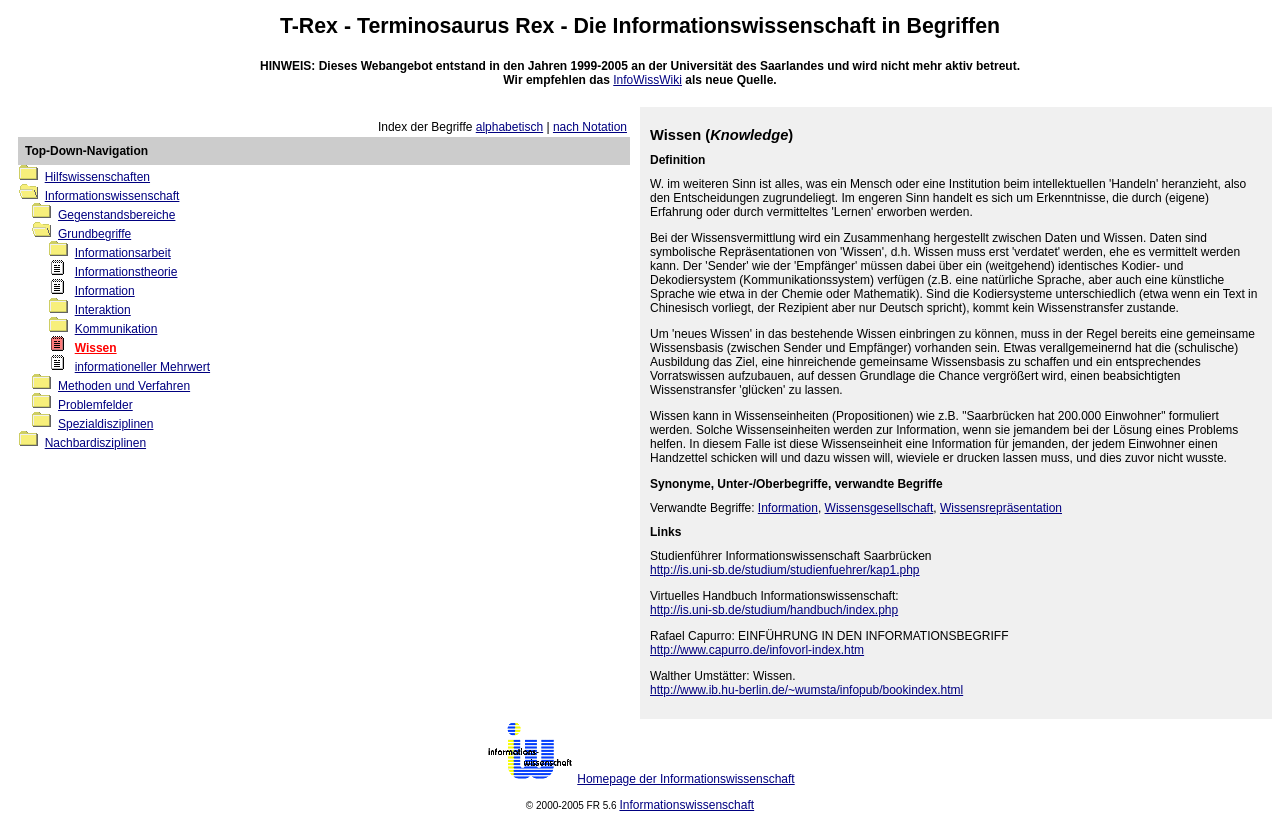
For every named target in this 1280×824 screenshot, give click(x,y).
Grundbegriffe (94, 234)
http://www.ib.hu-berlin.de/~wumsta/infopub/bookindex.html (806, 690)
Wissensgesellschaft (879, 508)
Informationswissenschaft (744, 26)
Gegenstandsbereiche (116, 215)
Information (105, 291)
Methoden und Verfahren (124, 386)
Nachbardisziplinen (95, 443)
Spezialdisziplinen (105, 424)
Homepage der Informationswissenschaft (685, 779)
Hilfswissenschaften (97, 177)
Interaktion (103, 310)
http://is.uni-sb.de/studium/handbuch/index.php (774, 610)
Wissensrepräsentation (1001, 508)
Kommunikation (116, 329)
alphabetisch (509, 127)
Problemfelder (95, 405)
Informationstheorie (126, 272)
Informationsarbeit (123, 253)
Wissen (96, 348)
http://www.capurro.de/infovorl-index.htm (757, 650)
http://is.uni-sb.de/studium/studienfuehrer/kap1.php (785, 570)
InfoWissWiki (647, 80)
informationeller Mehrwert (142, 367)
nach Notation (590, 127)
